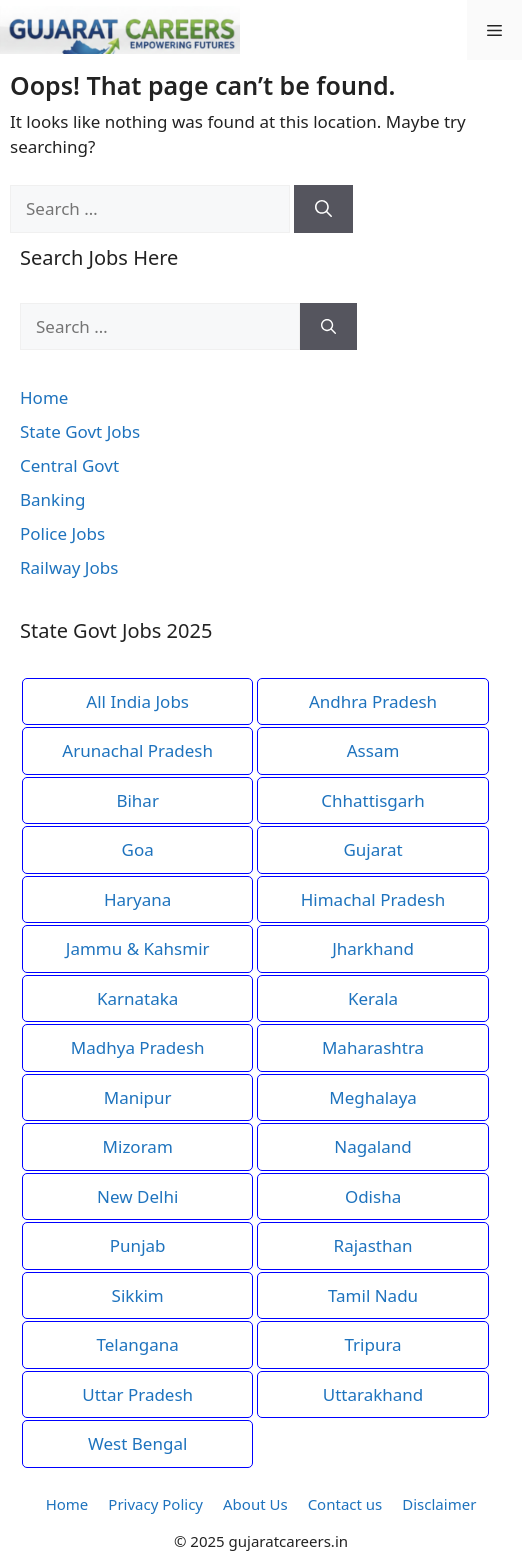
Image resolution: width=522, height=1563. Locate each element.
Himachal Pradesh (373, 899)
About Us (255, 1504)
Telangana (138, 1344)
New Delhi (137, 1196)
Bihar (137, 800)
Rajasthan (373, 1245)
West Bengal (137, 1443)
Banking (53, 499)
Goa (138, 849)
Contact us (345, 1504)
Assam (373, 750)
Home (44, 397)
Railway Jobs (69, 567)
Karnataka (137, 998)
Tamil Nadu (373, 1295)
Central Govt (69, 465)
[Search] (323, 209)
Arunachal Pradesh (137, 750)
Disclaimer (439, 1504)
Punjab (138, 1245)
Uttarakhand (373, 1394)
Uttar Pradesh (137, 1394)
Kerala (373, 998)
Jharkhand (373, 948)
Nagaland (372, 1146)
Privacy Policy (155, 1504)
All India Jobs (137, 701)
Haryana (137, 899)
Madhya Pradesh (138, 1047)
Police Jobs (62, 533)
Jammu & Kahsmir (138, 948)
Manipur (138, 1097)
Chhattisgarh (373, 800)
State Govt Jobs (80, 431)
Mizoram (138, 1146)
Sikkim (138, 1295)
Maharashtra (373, 1047)
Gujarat (372, 849)
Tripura (372, 1344)
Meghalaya (373, 1097)
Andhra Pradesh (373, 701)
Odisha (373, 1196)
